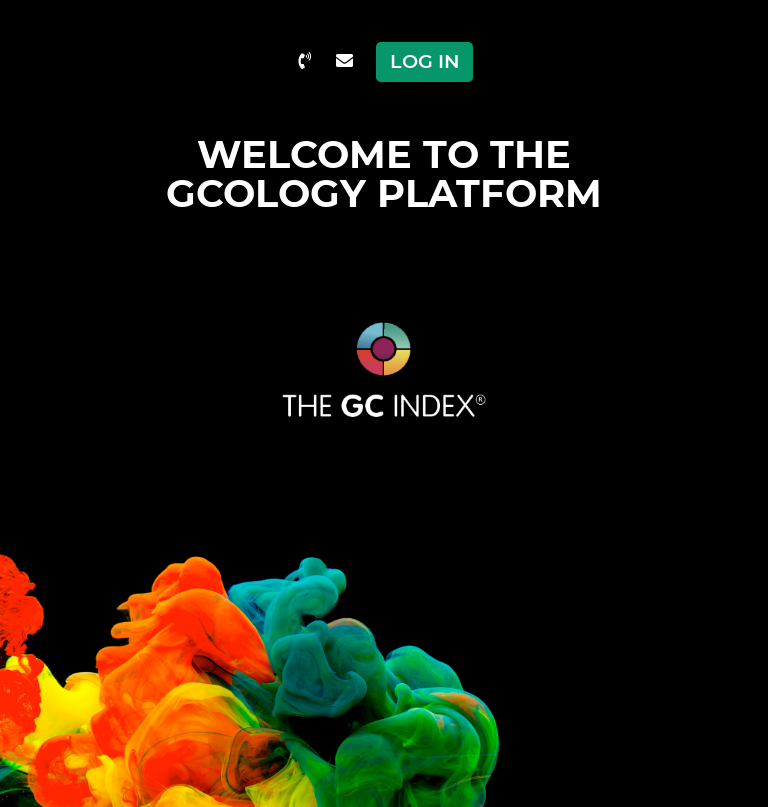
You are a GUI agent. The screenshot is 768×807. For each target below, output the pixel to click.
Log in (425, 61)
